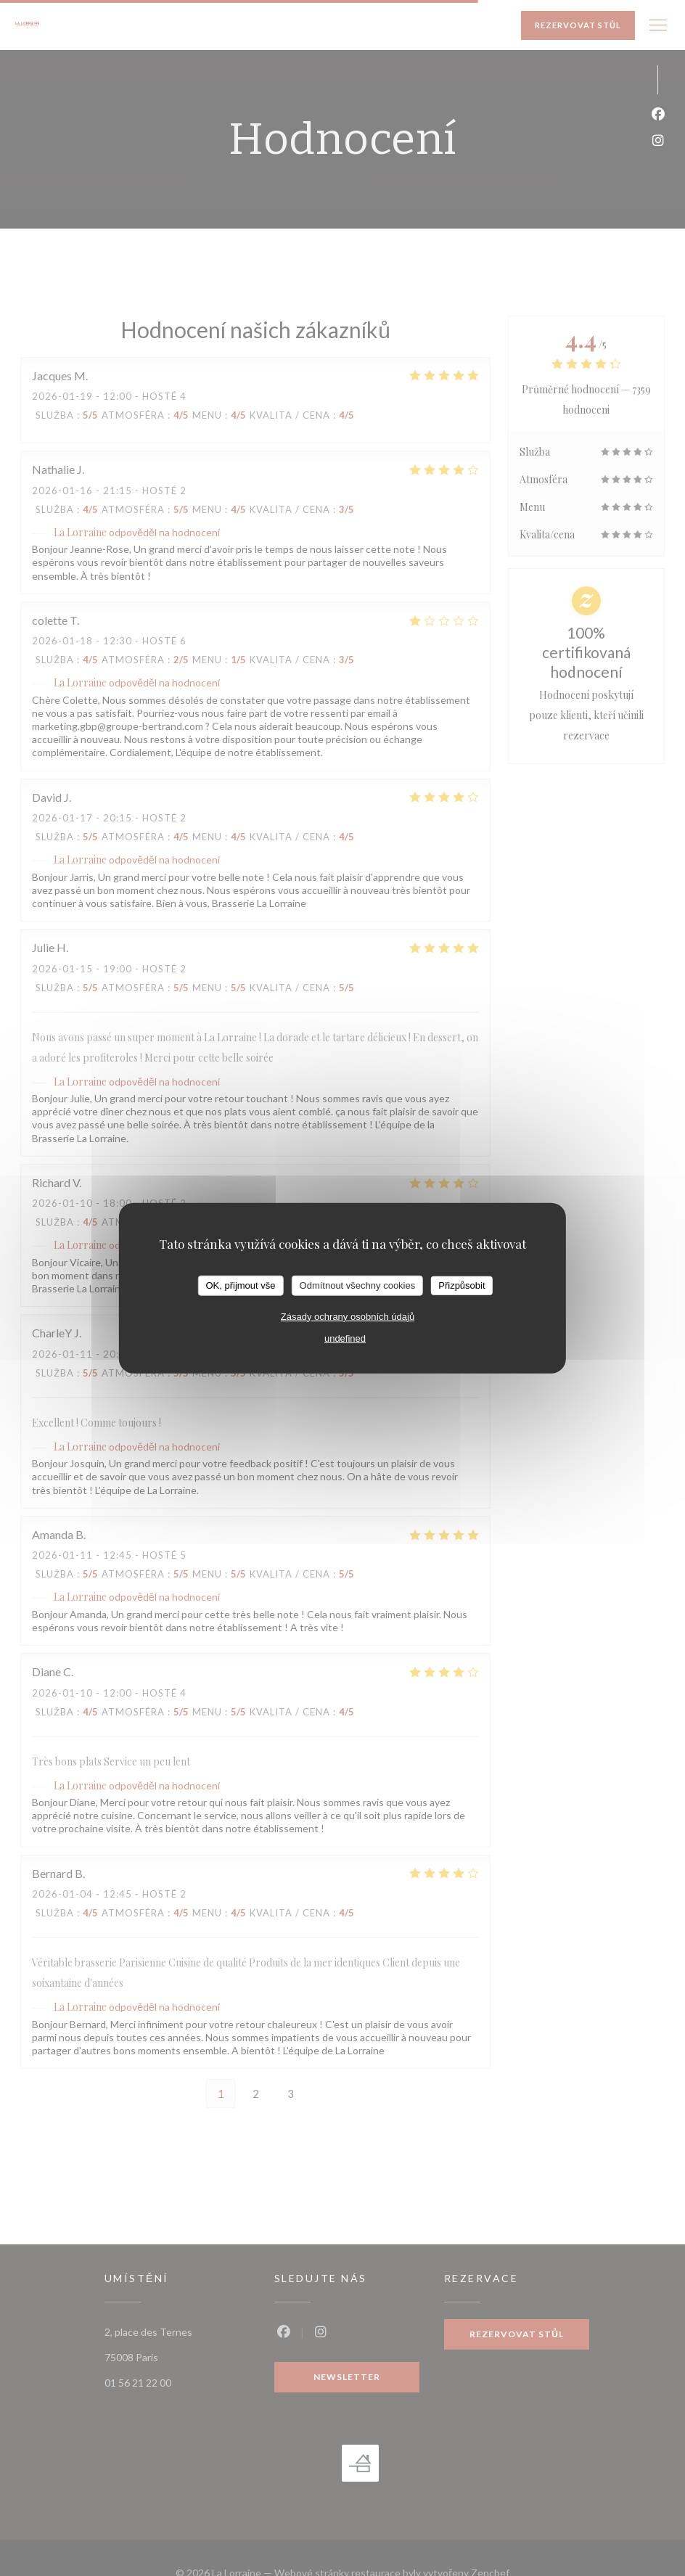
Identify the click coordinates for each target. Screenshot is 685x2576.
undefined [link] (345, 1337)
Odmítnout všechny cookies (358, 1285)
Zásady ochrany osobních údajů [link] (347, 1315)
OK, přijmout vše (240, 1285)
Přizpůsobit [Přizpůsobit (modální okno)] (461, 1285)
